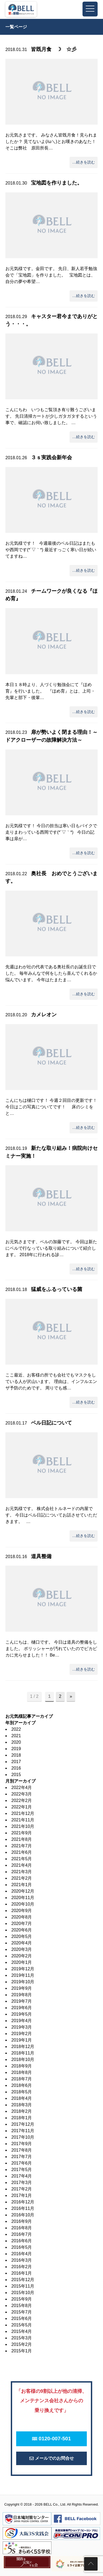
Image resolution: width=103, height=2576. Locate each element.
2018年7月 (21, 2079)
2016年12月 (22, 2202)
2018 (16, 1755)
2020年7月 (21, 1923)
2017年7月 (21, 2156)
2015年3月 (21, 2338)
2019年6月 (21, 2007)
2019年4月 (21, 2020)
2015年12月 (22, 2279)
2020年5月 (21, 1936)
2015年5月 (21, 2325)
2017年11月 (22, 2130)
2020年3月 (21, 1949)
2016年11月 (22, 2208)
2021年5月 (21, 1858)
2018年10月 (22, 2059)
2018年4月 (21, 2098)
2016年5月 (21, 2247)
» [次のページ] (71, 1696)
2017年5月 (21, 2169)
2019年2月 (21, 2033)
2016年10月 (22, 2215)
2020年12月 (22, 1891)
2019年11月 (22, 1975)
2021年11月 (22, 1820)
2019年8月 (21, 1994)
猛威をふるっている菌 (56, 1289)
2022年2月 (21, 1800)
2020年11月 (22, 1897)
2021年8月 (21, 1839)
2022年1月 (21, 1807)
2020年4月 (21, 1943)
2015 (16, 1774)
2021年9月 (21, 1833)
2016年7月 (21, 2234)
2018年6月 (21, 2085)
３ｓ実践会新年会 (51, 457)
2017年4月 (21, 2176)
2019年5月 (21, 2014)
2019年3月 (21, 2027)
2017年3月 (21, 2182)
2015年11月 (22, 2286)
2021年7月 (21, 1846)
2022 (16, 1729)
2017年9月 (21, 2143)
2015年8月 (21, 2305)
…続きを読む (83, 162)
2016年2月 (21, 2266)
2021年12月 (22, 1813)
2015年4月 (21, 2331)
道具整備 (41, 1556)
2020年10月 (22, 1904)
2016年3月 (21, 2260)
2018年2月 (21, 2111)
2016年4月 (21, 2253)
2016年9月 (21, 2221)
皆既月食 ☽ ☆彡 (54, 49)
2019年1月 (21, 2040)
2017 (16, 1761)
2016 (16, 1768)
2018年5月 (21, 2092)
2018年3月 (21, 2105)
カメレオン (44, 1014)
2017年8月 (21, 2150)
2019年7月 (21, 2001)
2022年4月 (21, 1787)
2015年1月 (21, 2351)
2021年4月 (21, 1865)
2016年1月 (21, 2273)
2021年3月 (21, 1871)
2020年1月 (21, 1962)
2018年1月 (21, 2117)
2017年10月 (22, 2137)
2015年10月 (22, 2292)
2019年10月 (22, 1981)
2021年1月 (21, 1884)
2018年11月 (22, 2053)
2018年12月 (22, 2046)
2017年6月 (21, 2163)
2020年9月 (21, 1910)
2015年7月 (21, 2312)
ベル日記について (51, 1423)
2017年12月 (22, 2124)
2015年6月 (21, 2318)
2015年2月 (21, 2344)
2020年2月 (21, 1956)
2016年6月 (21, 2240)
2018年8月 (21, 2072)
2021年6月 (21, 1852)
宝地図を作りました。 (56, 183)
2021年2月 (21, 1878)
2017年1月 (21, 2195)
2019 (16, 1748)
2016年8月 (21, 2228)
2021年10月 (22, 1826)
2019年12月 (22, 1969)
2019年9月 (21, 1988)
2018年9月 (21, 2066)
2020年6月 (21, 1930)
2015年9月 (21, 2299)
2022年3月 (21, 1794)
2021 (16, 1735)
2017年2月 (21, 2189)
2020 (16, 1742)
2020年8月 (21, 1917)
